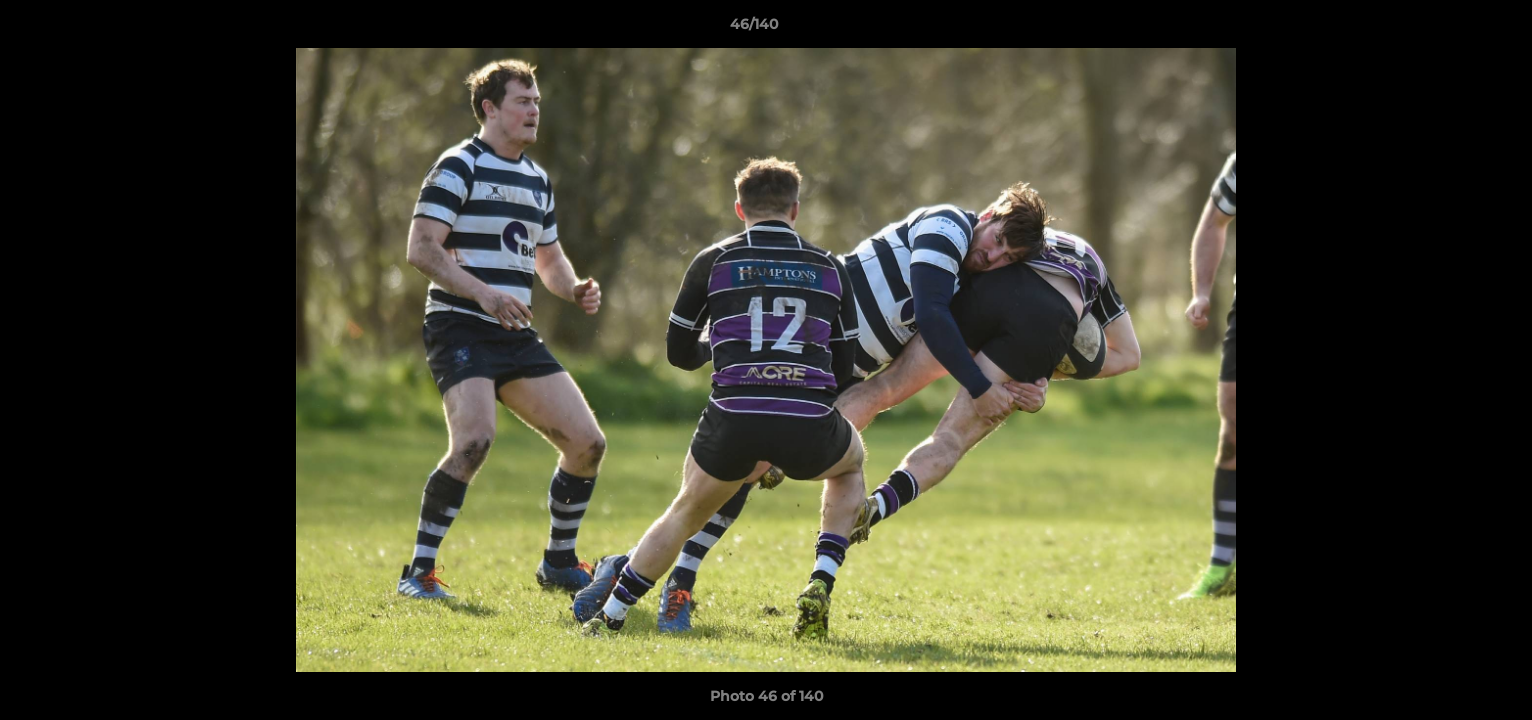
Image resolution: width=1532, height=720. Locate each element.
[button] (1448, 29)
